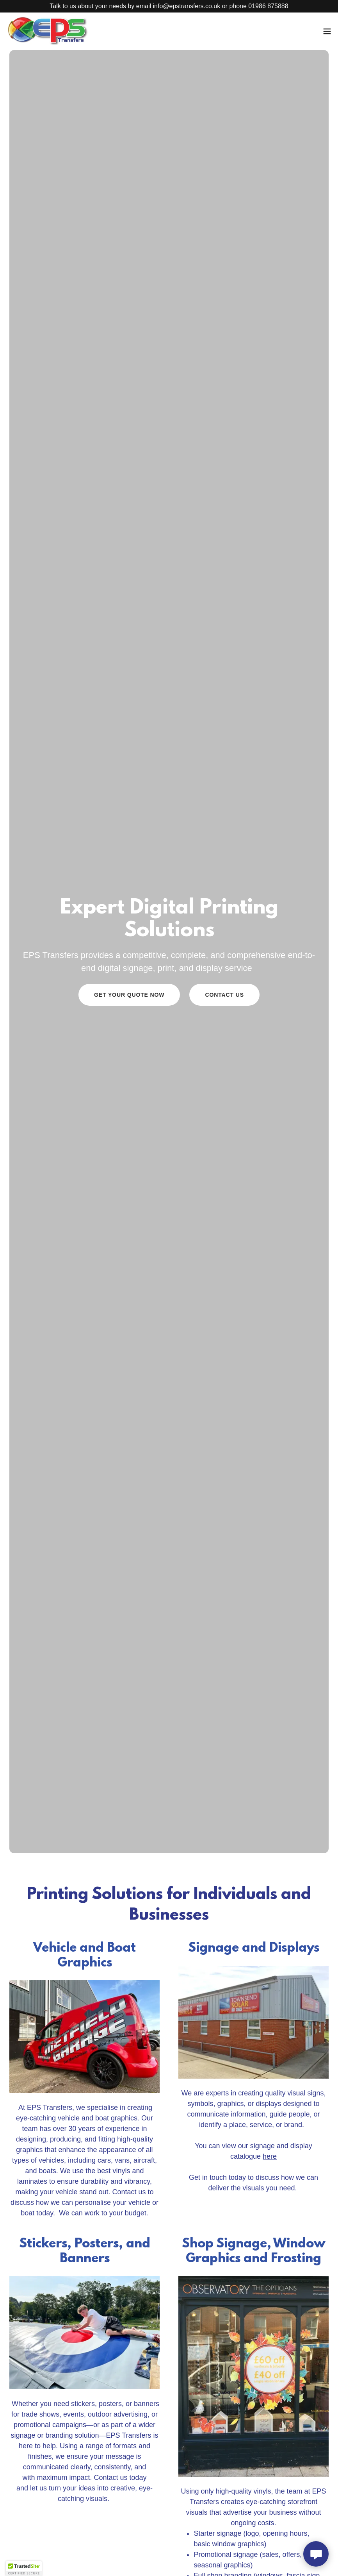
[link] (48, 31)
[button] (327, 31)
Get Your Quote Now (129, 995)
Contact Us (224, 995)
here (270, 2156)
